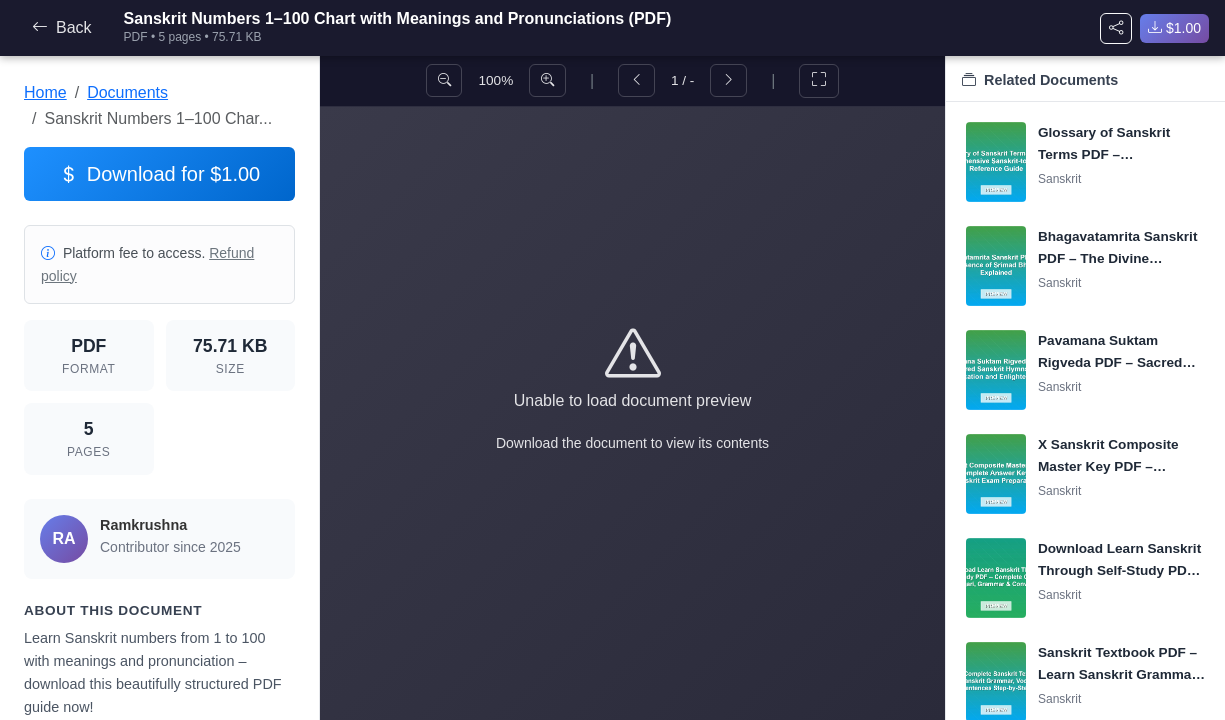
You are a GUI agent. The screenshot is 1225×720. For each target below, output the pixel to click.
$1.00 (1174, 28)
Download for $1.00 (159, 174)
